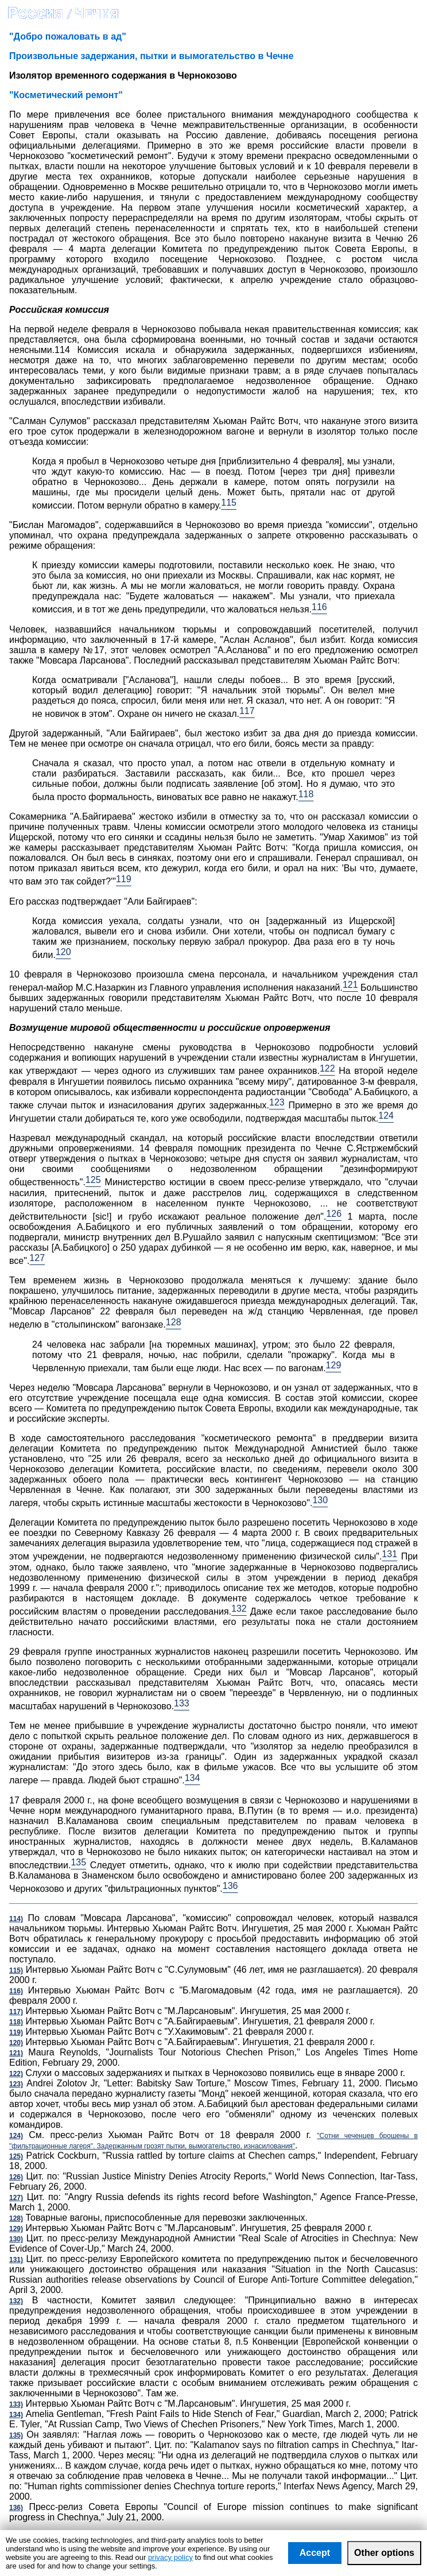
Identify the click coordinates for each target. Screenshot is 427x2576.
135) (16, 2435)
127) (16, 2198)
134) (16, 2415)
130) (16, 2239)
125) (16, 2156)
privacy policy (170, 2557)
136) (16, 2508)
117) (16, 2012)
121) (16, 2053)
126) (16, 2177)
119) (16, 2032)
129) (16, 2229)
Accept (315, 2553)
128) (16, 2218)
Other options (384, 2553)
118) (16, 2022)
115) (16, 1970)
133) (16, 2404)
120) (16, 2043)
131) (16, 2260)
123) (16, 2084)
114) (16, 1919)
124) (16, 2136)
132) (16, 2301)
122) (16, 2074)
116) (16, 1991)
